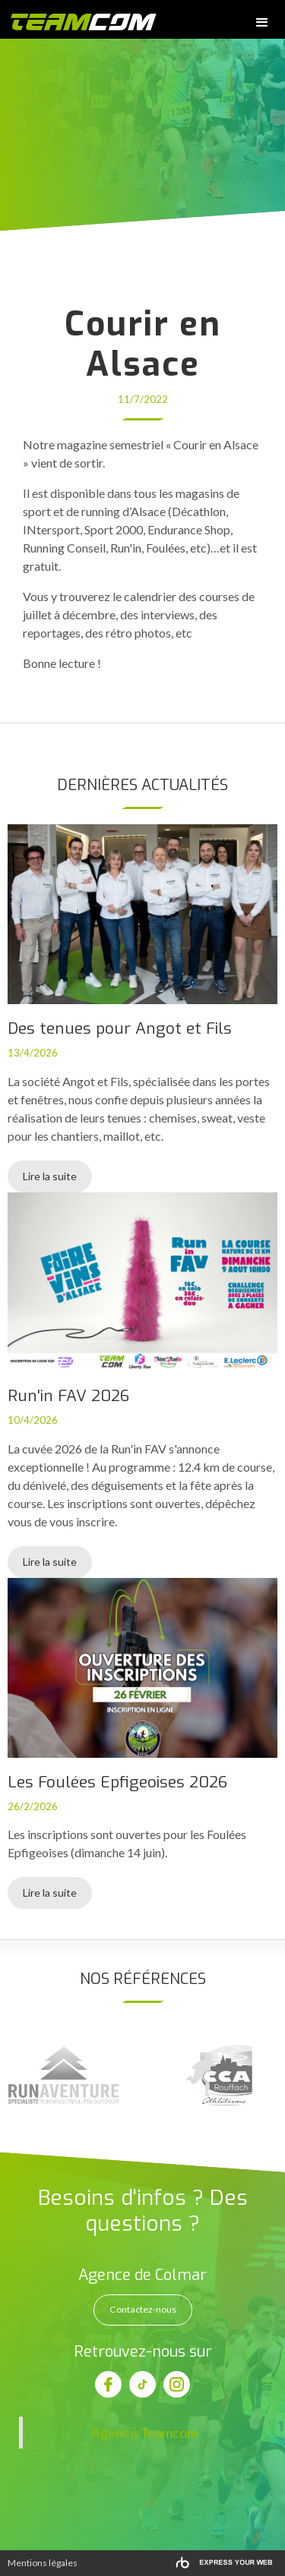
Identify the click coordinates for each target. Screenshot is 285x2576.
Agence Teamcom (144, 2432)
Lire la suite (50, 1176)
